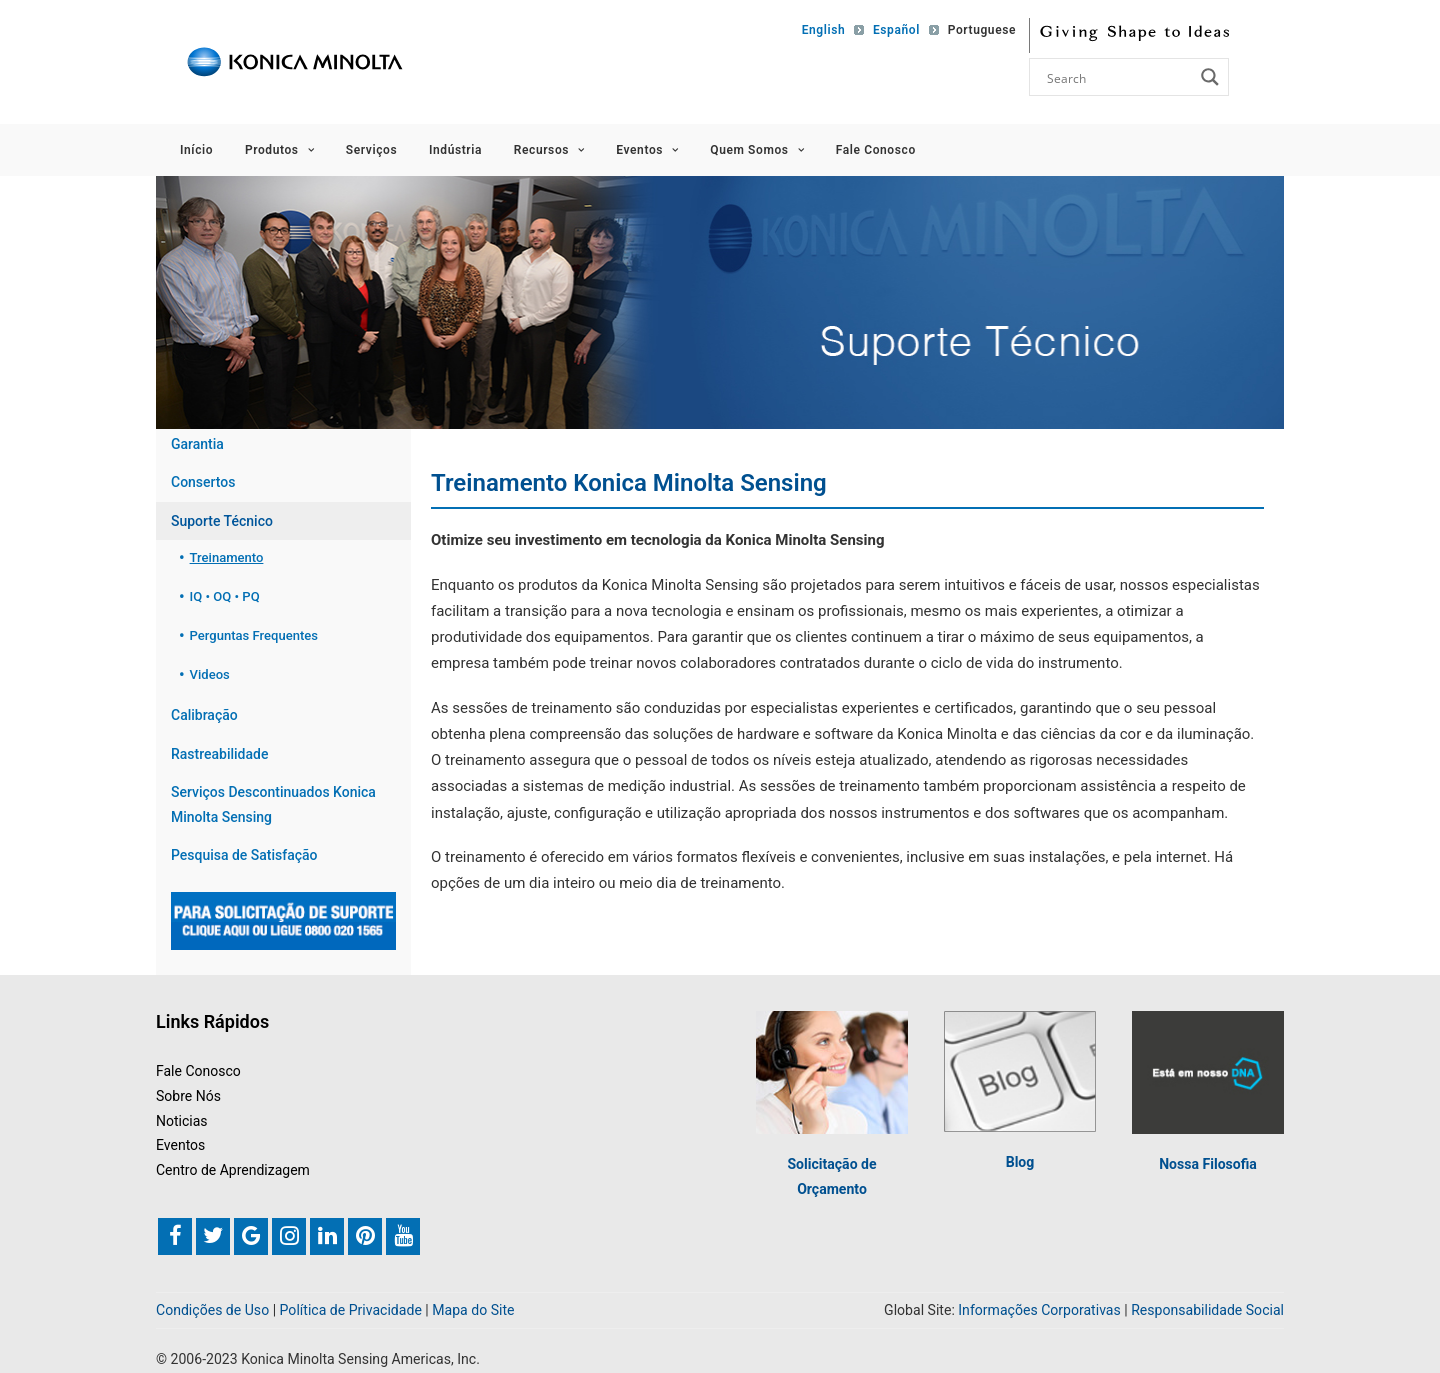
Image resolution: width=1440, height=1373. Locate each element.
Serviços (371, 150)
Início (196, 150)
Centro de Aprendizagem (233, 1170)
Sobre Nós (188, 1096)
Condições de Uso (212, 1311)
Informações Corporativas (1039, 1311)
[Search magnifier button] (1210, 77)
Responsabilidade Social (1207, 1311)
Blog (1020, 1162)
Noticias (182, 1121)
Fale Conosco (876, 150)
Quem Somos (757, 150)
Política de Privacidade (351, 1311)
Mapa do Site (473, 1311)
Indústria (455, 150)
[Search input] (1118, 77)
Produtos (279, 150)
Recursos (549, 150)
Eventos (647, 150)
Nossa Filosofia (1208, 1165)
